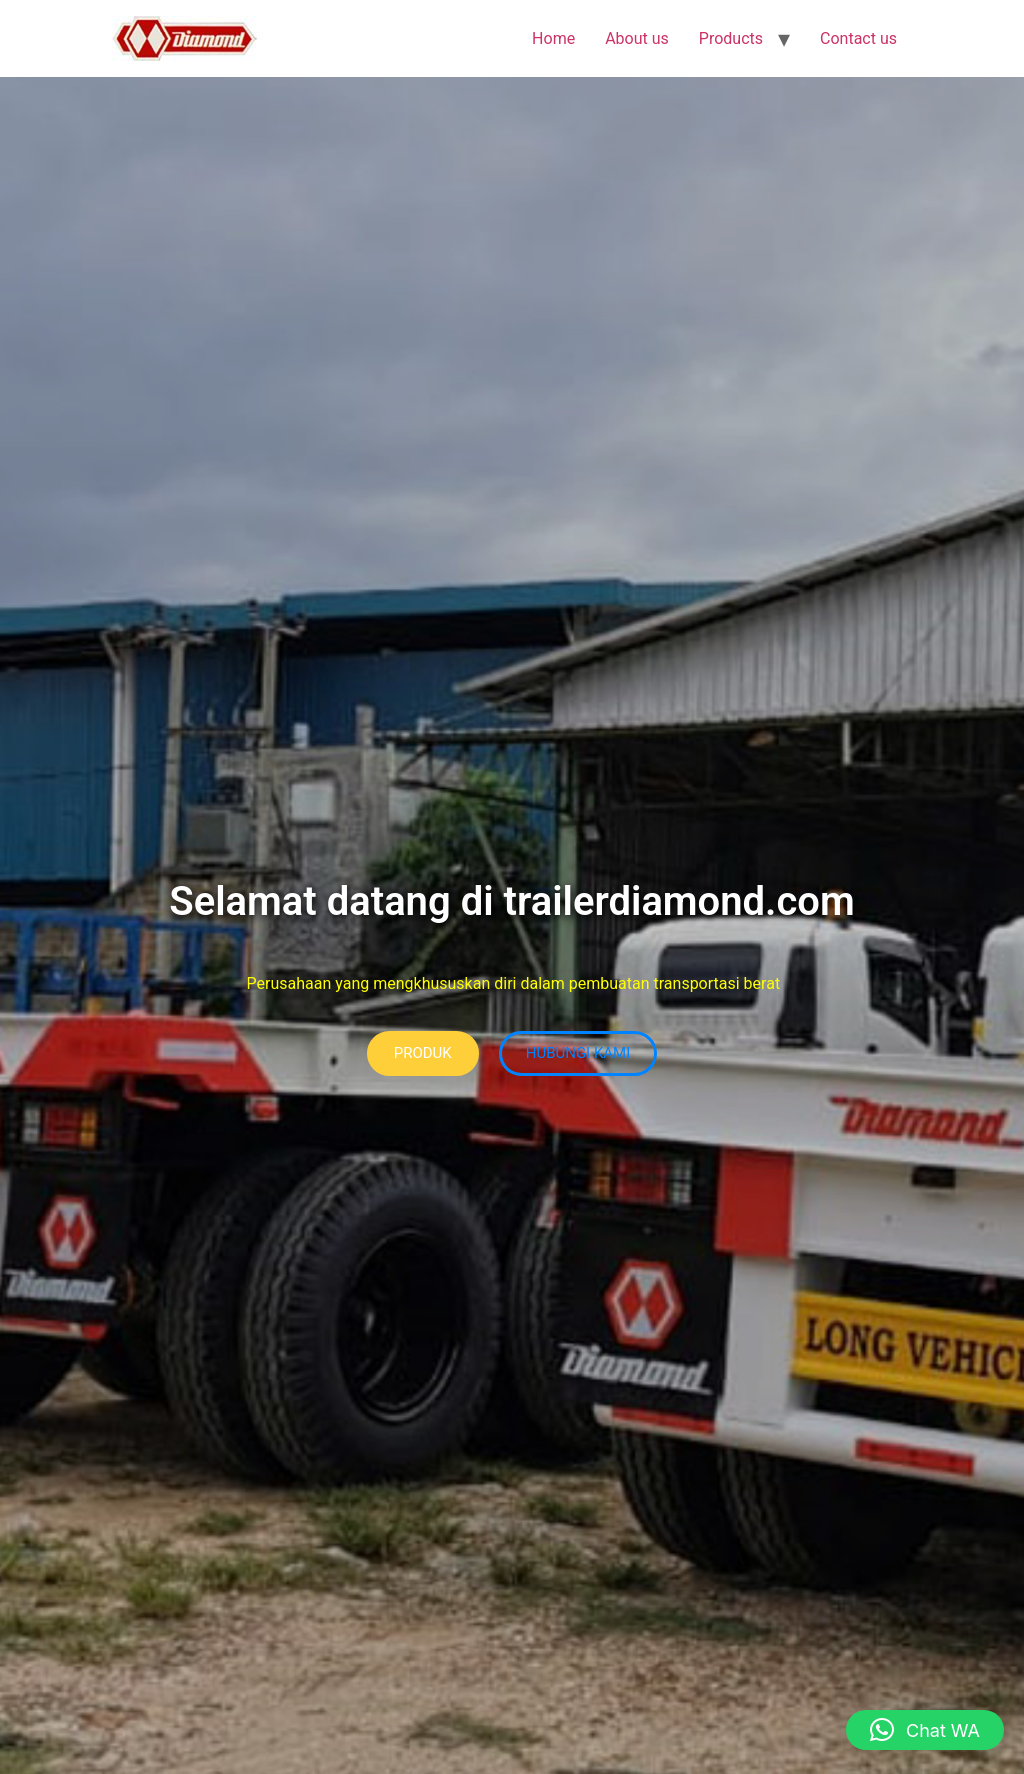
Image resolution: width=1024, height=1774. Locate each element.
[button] (925, 1730)
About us (637, 38)
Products (731, 38)
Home (553, 38)
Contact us (858, 38)
